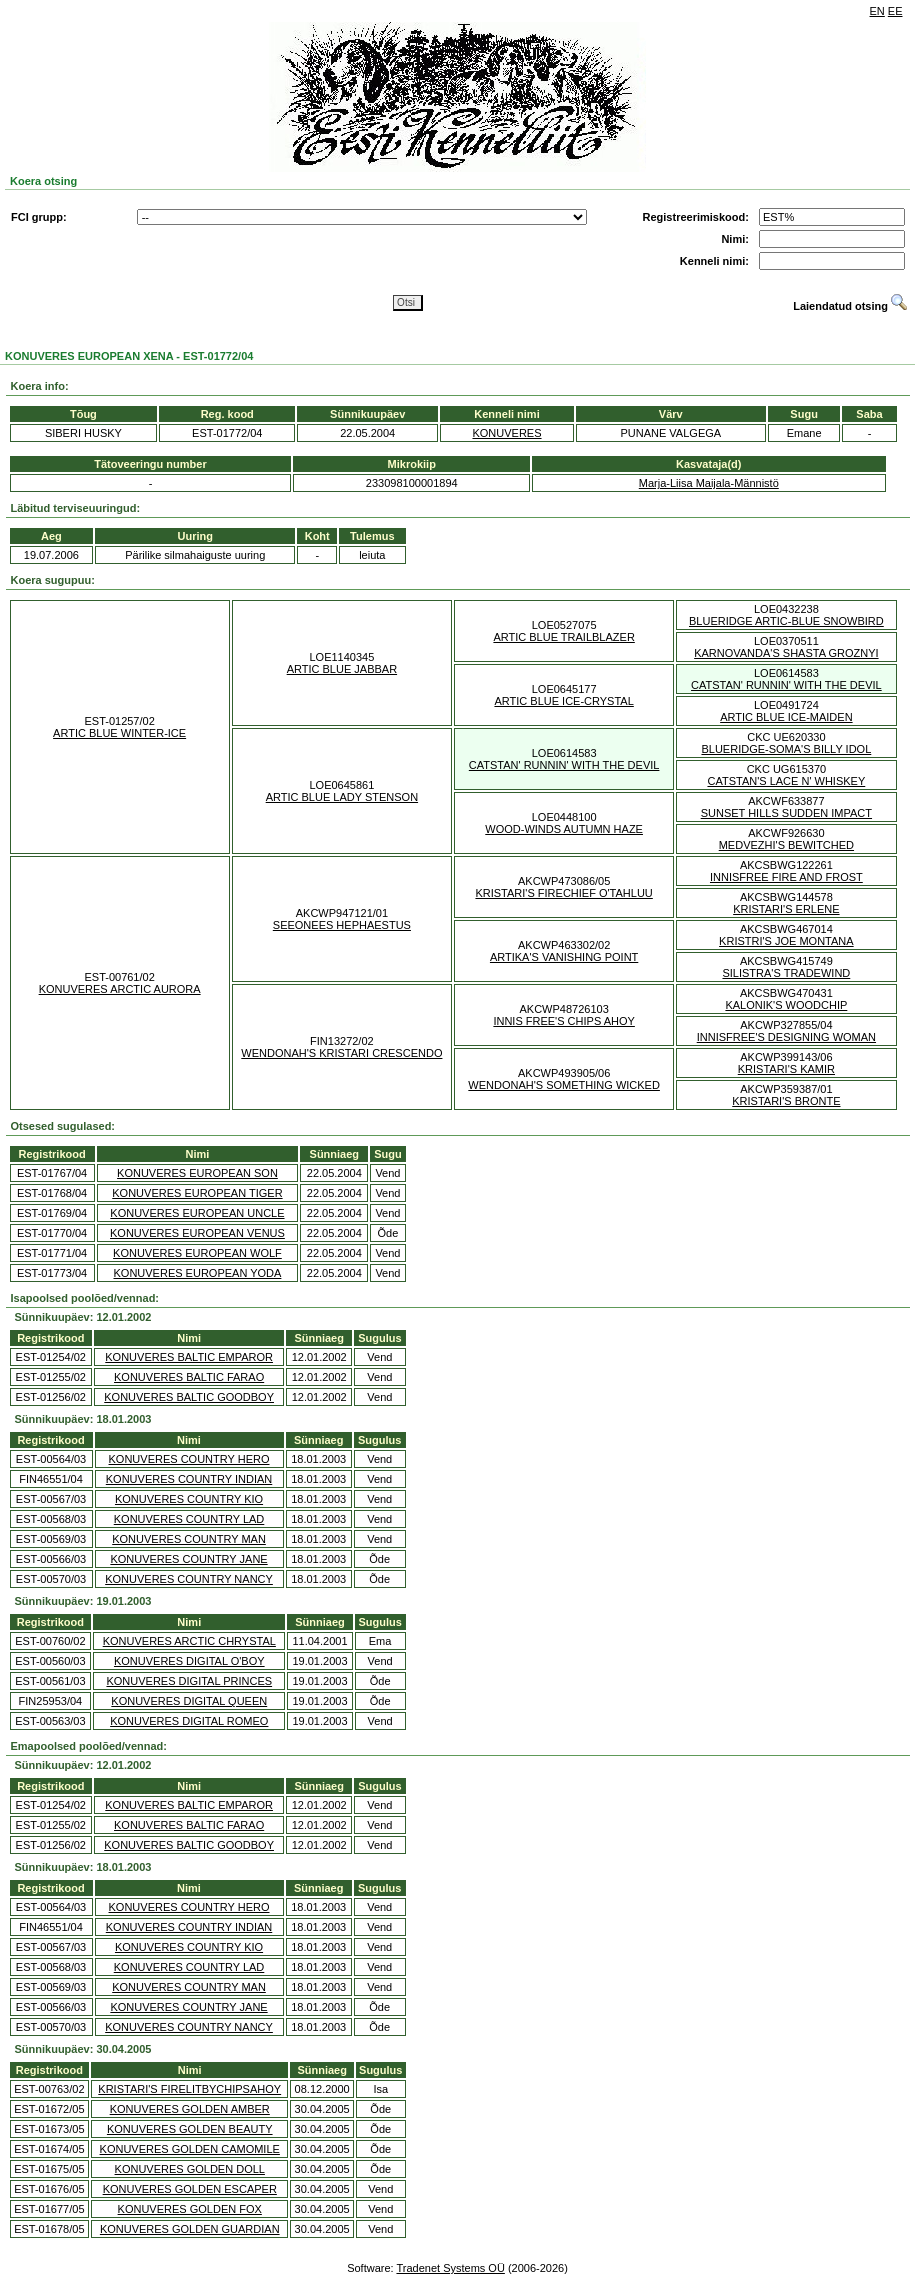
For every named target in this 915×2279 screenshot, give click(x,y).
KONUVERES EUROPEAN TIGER (197, 1193)
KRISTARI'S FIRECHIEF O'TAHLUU (563, 893)
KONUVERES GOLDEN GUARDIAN (190, 2229)
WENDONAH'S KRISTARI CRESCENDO (341, 1053)
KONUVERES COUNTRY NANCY (189, 1579)
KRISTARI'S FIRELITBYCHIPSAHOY (189, 2089)
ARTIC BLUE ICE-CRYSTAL (563, 701)
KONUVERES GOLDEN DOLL (190, 2169)
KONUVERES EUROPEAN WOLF (197, 1253)
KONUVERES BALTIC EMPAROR (189, 1357)
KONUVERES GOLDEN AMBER (190, 2109)
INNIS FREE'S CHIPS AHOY (563, 1021)
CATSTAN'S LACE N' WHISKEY (786, 781)
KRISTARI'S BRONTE (786, 1101)
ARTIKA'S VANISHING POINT (564, 957)
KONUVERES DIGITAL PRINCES (189, 1681)
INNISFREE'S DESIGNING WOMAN (786, 1037)
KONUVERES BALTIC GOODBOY (189, 1397)
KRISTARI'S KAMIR (786, 1069)
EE (895, 11)
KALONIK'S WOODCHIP (786, 1005)
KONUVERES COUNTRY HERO (189, 1459)
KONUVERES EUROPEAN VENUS (197, 1233)
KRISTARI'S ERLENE (786, 909)
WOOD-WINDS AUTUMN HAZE (564, 829)
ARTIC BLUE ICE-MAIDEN (786, 717)
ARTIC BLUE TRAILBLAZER (563, 637)
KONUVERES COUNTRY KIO (189, 1499)
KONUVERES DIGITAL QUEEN (189, 1701)
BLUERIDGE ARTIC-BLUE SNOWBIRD (786, 621)
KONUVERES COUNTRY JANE (188, 1559)
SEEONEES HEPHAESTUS (342, 925)
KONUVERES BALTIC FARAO (189, 1377)
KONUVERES (506, 433)
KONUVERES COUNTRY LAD (189, 1519)
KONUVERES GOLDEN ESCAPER (190, 2189)
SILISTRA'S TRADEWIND (786, 973)
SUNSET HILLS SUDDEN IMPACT (786, 813)
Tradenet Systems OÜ (450, 2268)
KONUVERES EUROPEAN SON (197, 1173)
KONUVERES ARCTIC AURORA (120, 989)
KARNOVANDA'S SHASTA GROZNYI (786, 653)
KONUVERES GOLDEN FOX (190, 2209)
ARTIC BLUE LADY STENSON (342, 797)
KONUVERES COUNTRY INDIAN (189, 1479)
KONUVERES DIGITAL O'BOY (189, 1661)
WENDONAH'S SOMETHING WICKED (564, 1085)
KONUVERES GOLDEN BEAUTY (190, 2129)
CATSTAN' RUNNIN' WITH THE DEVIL (786, 685)
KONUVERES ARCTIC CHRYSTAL (189, 1641)
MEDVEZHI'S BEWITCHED (786, 845)
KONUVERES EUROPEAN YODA (197, 1273)
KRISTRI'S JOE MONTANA (786, 941)
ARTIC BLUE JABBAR (342, 669)
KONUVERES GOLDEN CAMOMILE (190, 2149)
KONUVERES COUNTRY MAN (189, 1539)
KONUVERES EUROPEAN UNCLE (197, 1213)
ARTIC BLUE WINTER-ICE (119, 733)
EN (877, 11)
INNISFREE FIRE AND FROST (786, 877)
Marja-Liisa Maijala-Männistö (709, 483)
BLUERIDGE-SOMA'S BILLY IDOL (786, 749)
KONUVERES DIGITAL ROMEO (189, 1721)
